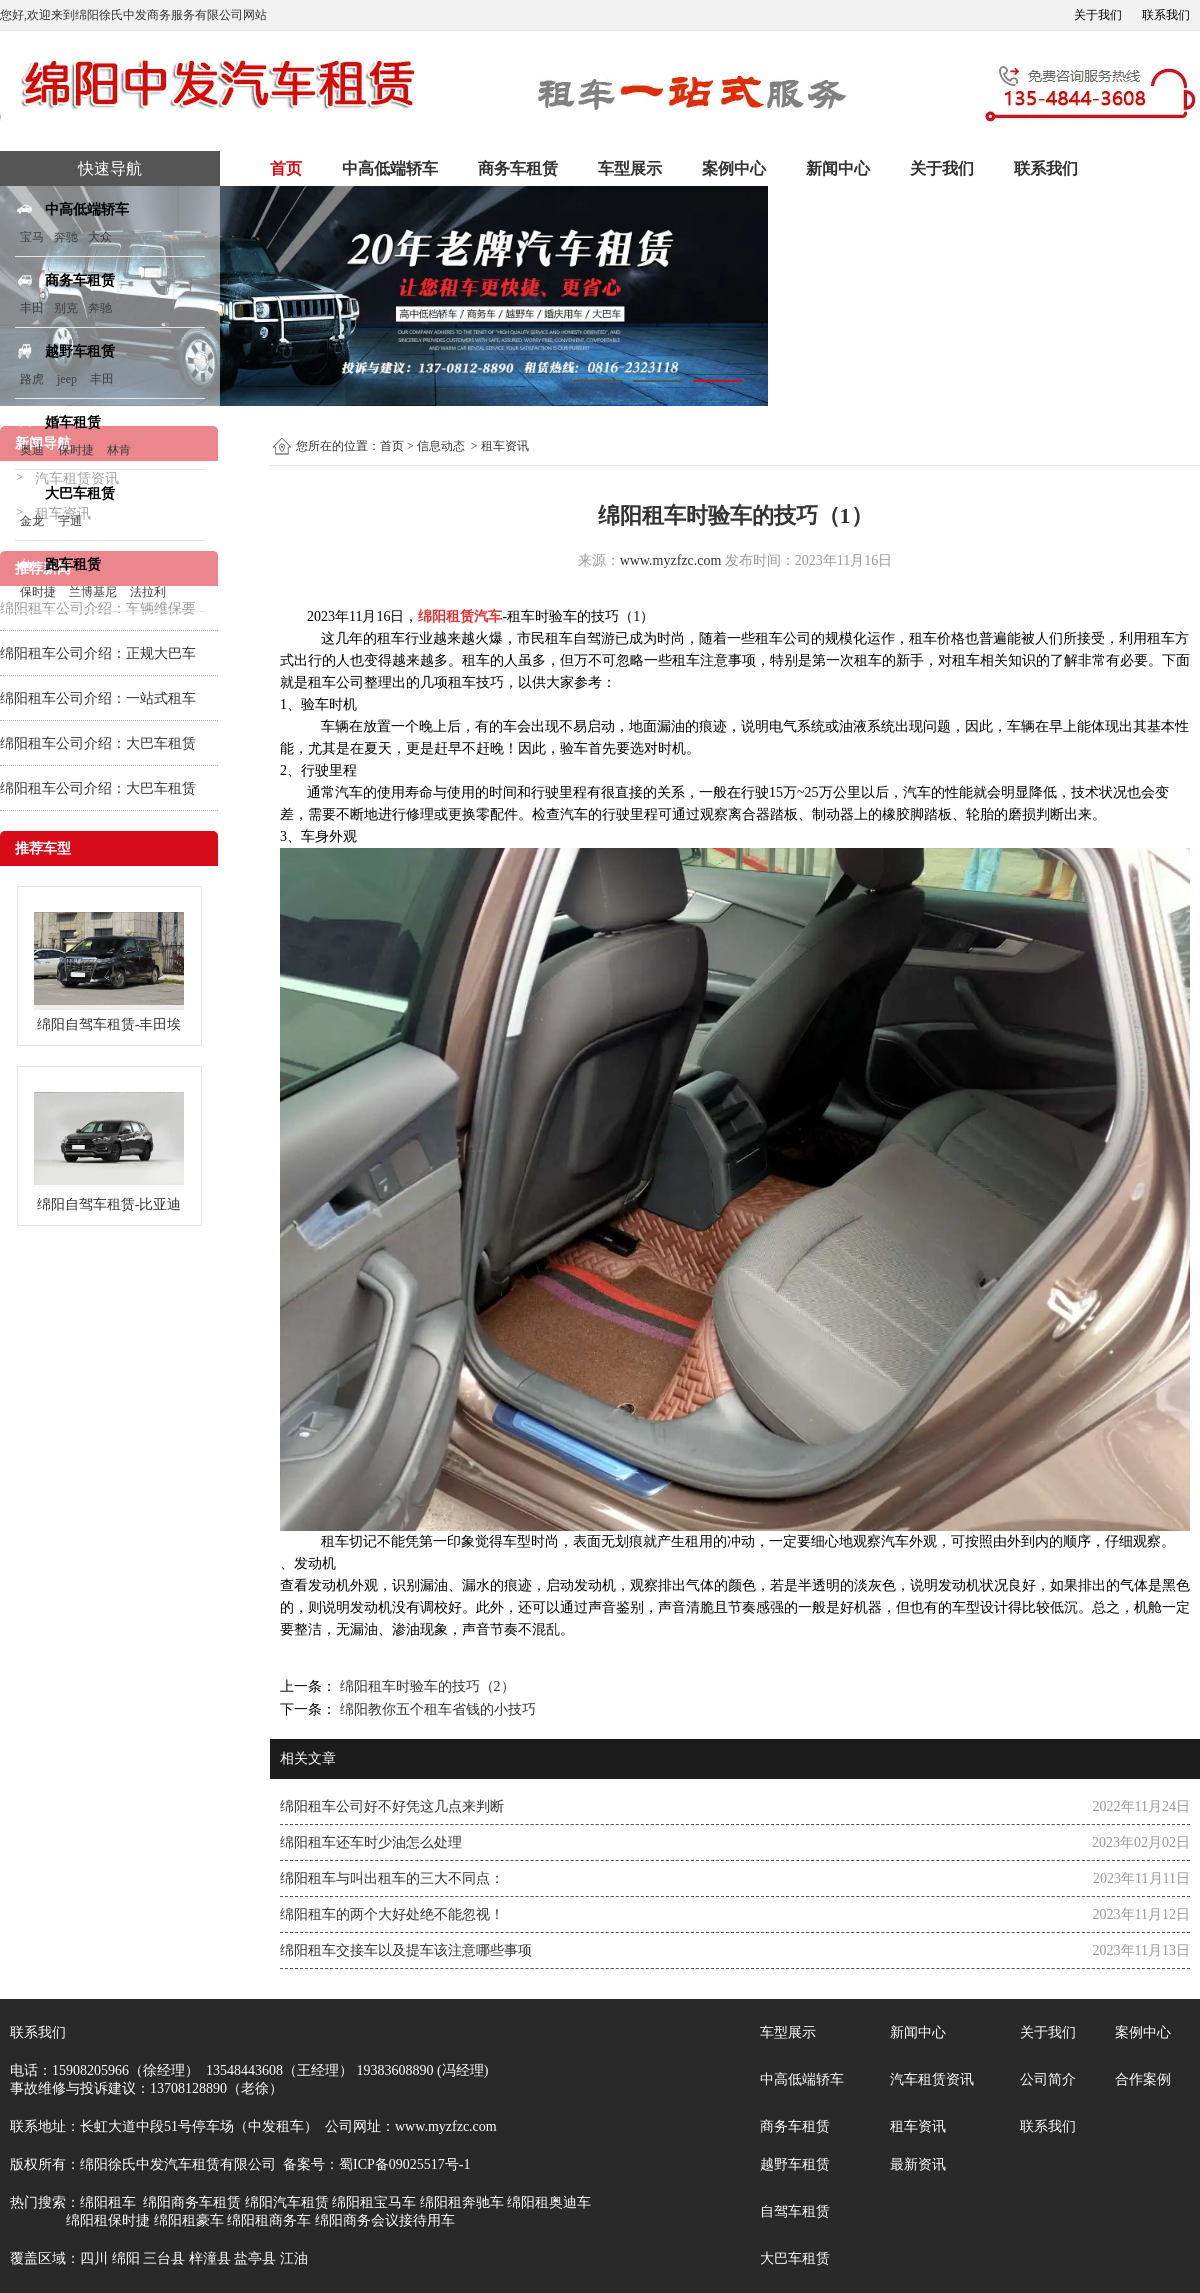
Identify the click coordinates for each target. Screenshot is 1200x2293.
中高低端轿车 (390, 168)
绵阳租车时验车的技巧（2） (425, 1686)
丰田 (32, 308)
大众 (100, 237)
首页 (286, 168)
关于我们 (1098, 15)
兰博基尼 (94, 592)
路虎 (32, 379)
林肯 (119, 450)
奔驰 (66, 237)
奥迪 (32, 450)
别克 (66, 308)
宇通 (70, 521)
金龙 (32, 521)
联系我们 (1166, 15)
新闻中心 (838, 168)
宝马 (32, 237)
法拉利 (148, 592)
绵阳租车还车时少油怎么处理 (371, 1842)
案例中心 (734, 168)
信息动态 (441, 446)
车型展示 (630, 168)
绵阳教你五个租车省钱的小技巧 (436, 1709)
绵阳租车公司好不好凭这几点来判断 (392, 1806)
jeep (67, 379)
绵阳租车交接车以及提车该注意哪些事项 (406, 1950)
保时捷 (76, 450)
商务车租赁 (518, 168)
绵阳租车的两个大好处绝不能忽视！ (392, 1914)
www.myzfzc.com (671, 560)
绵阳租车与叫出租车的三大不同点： (392, 1878)
